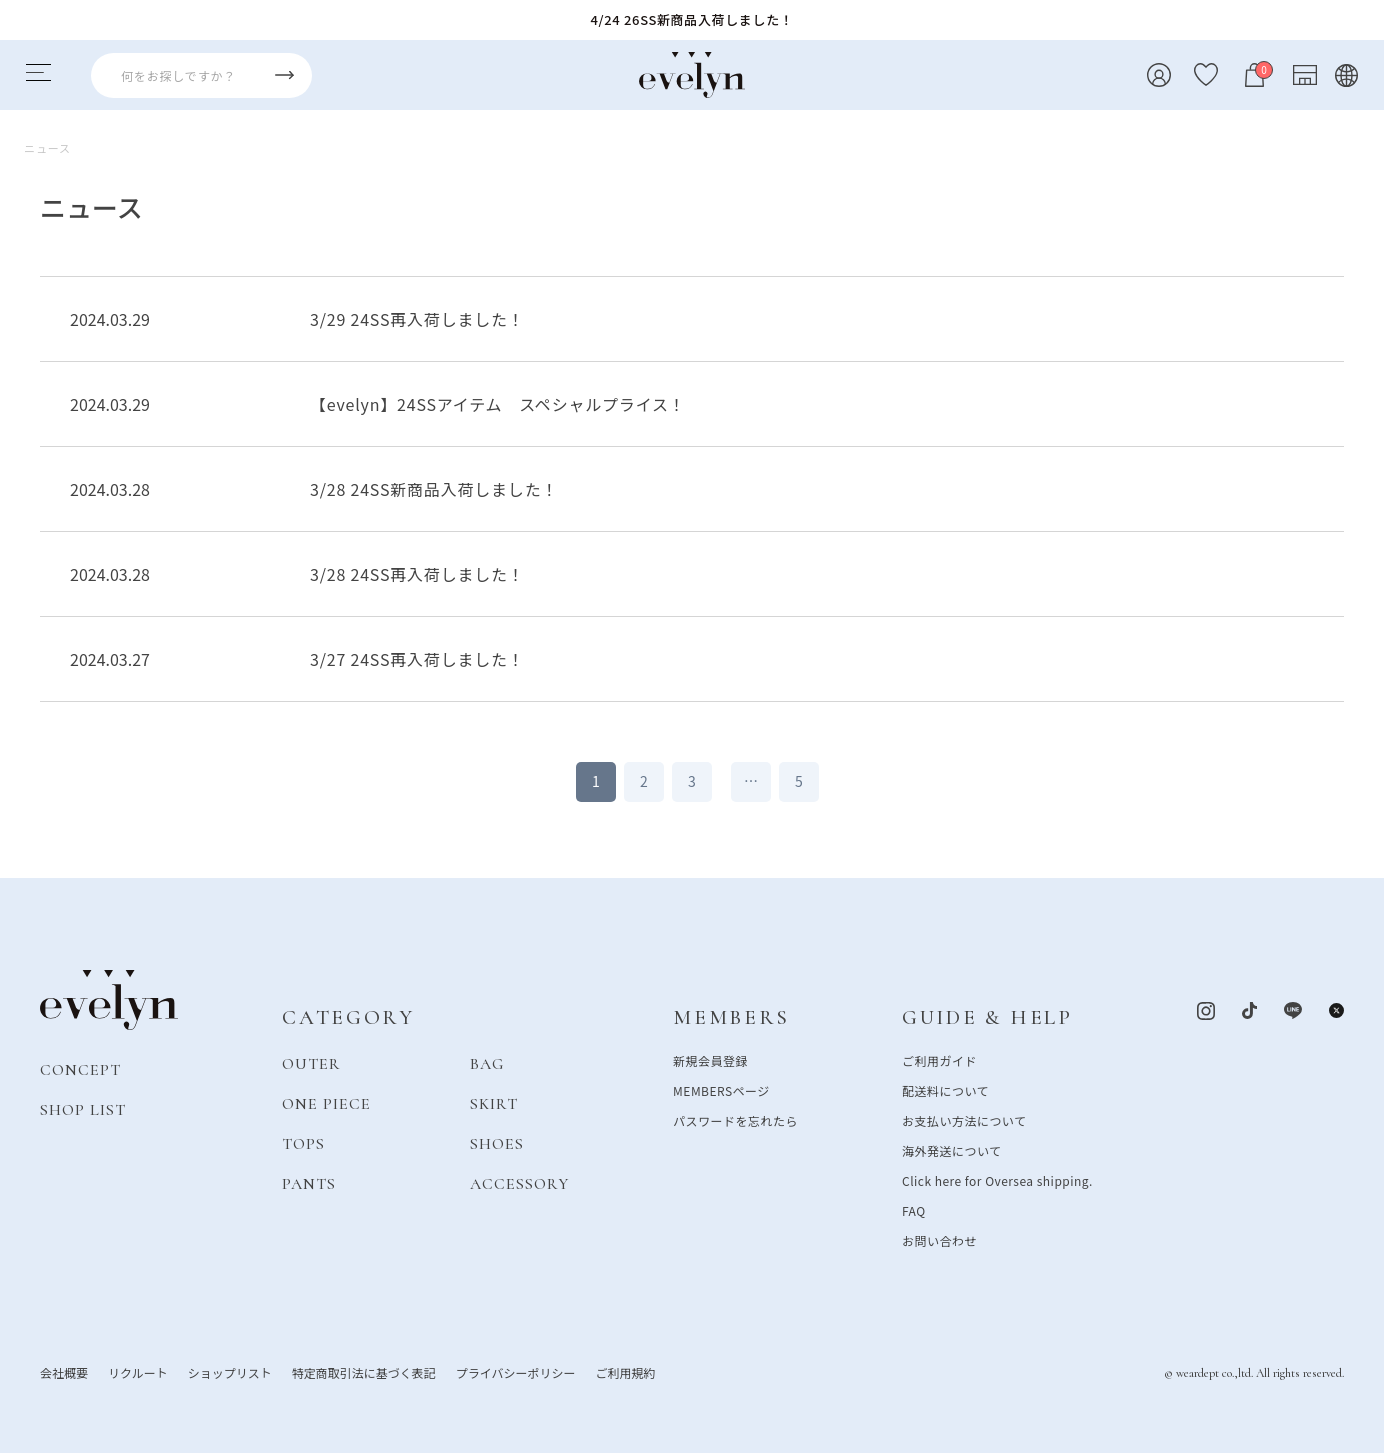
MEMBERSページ (721, 1089)
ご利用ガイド (939, 1059)
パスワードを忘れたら (735, 1119)
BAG (487, 1063)
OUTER (311, 1063)
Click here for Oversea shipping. (997, 1179)
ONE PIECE (326, 1103)
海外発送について (951, 1149)
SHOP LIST (83, 1109)
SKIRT (494, 1103)
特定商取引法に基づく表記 (364, 1371)
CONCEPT (80, 1069)
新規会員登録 (710, 1059)
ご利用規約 (625, 1371)
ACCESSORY (519, 1183)
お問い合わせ (939, 1239)
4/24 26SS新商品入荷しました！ (692, 19)
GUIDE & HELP (987, 1017)
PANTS (309, 1183)
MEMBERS (731, 1017)
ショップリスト (230, 1371)
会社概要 (64, 1371)
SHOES (497, 1143)
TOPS (303, 1143)
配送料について (945, 1089)
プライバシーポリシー (516, 1371)
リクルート (138, 1371)
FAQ (914, 1209)
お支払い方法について (964, 1119)
